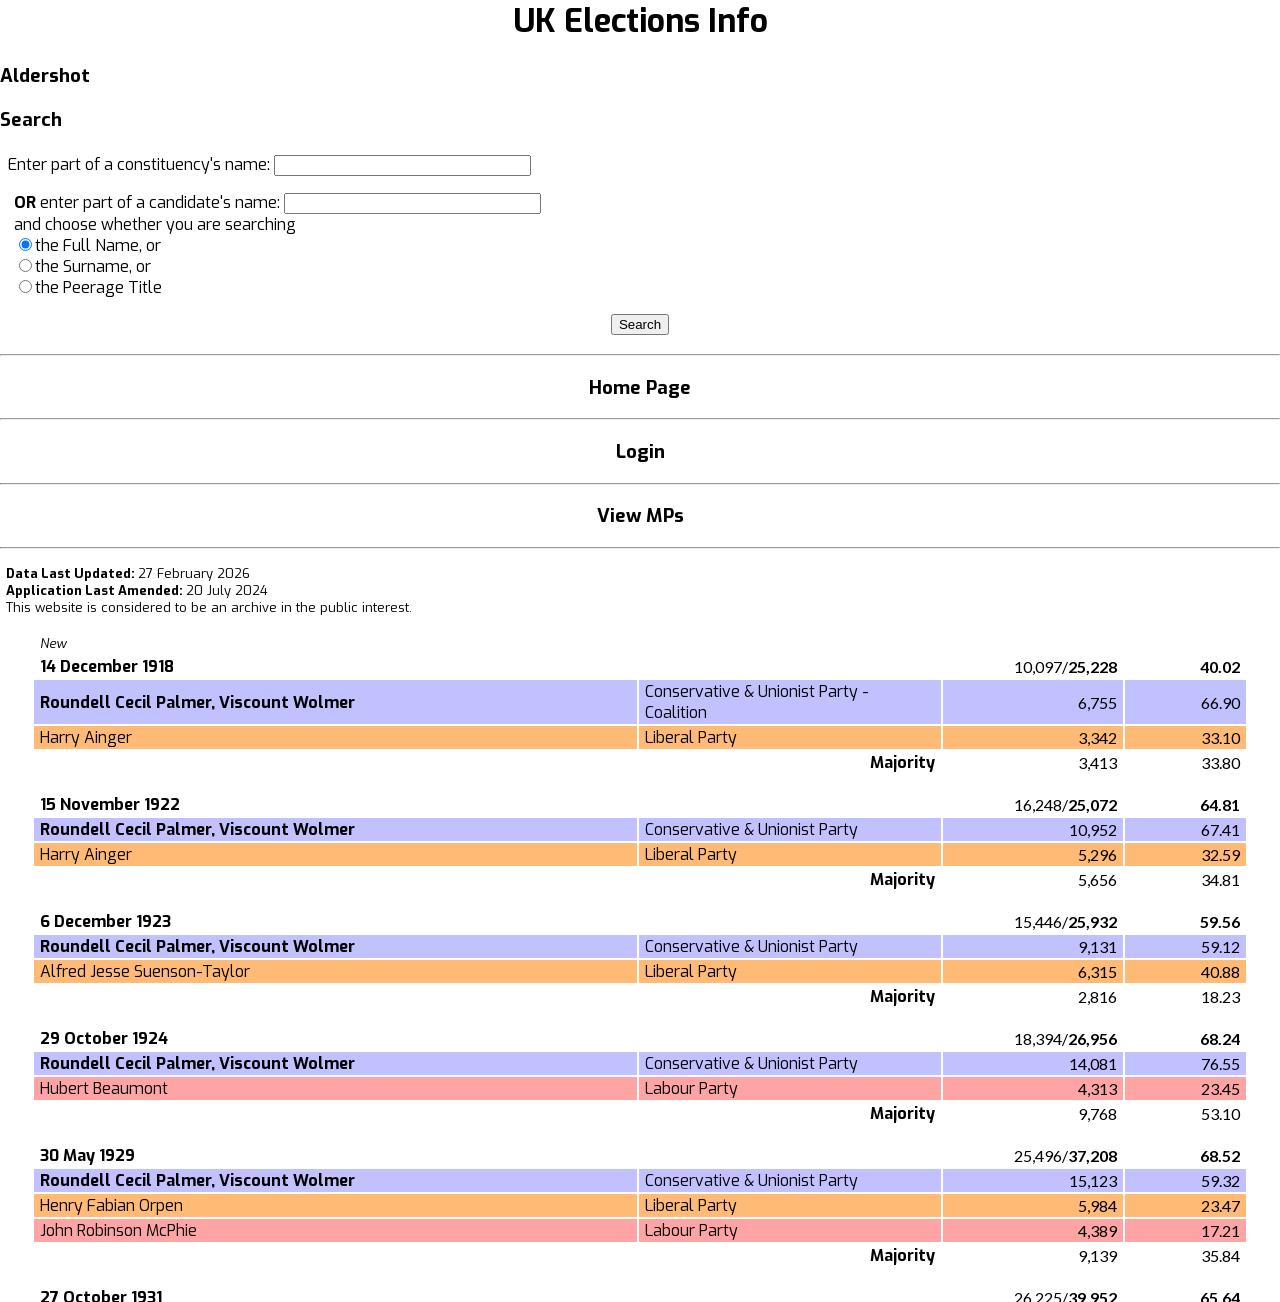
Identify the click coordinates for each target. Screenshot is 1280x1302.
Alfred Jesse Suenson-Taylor (145, 971)
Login (640, 451)
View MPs (640, 515)
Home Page (640, 387)
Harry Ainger (86, 737)
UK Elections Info (640, 21)
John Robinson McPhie (118, 1230)
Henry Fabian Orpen (111, 1205)
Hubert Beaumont (104, 1088)
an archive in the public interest (310, 607)
